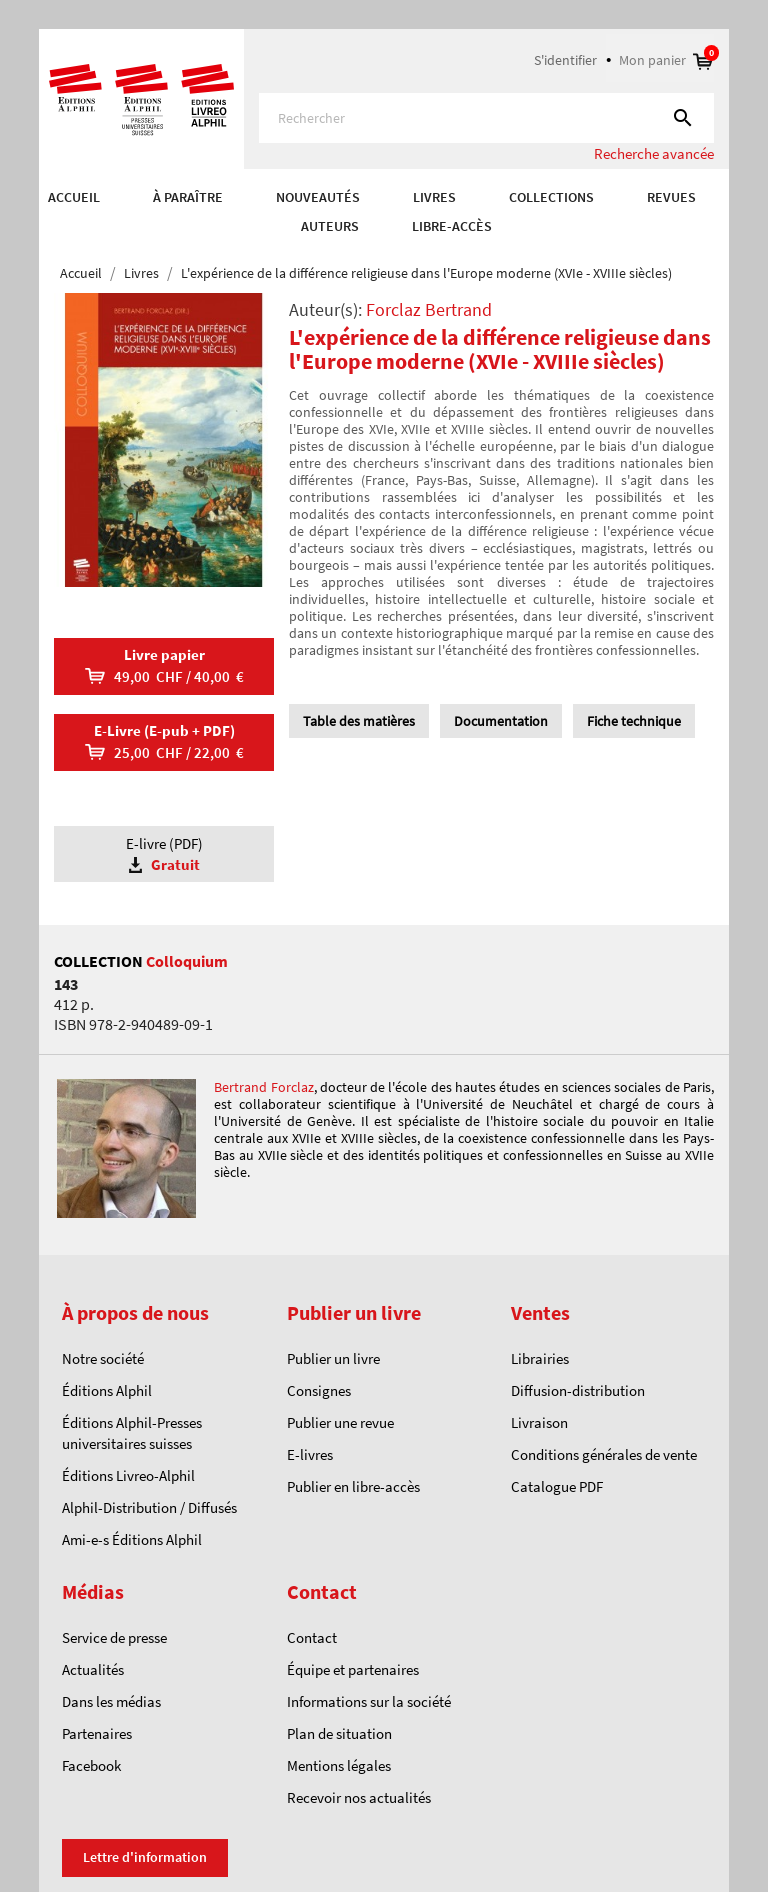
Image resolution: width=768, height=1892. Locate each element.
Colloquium (187, 961)
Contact (312, 1637)
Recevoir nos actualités (359, 1797)
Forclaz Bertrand (429, 309)
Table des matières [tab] (359, 721)
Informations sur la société (369, 1701)
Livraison (539, 1422)
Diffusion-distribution (578, 1390)
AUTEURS (330, 226)
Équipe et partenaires (353, 1669)
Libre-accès (452, 226)
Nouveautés (318, 197)
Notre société (103, 1358)
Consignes (319, 1390)
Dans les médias (111, 1701)
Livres (434, 197)
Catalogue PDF (557, 1486)
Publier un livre (333, 1358)
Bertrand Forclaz (263, 1087)
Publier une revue (340, 1422)
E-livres (310, 1454)
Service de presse (114, 1637)
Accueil (74, 197)
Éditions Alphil (107, 1390)
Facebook (91, 1765)
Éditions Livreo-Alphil (128, 1475)
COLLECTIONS (551, 197)
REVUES (671, 197)
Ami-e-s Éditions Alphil (132, 1539)
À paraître (188, 197)
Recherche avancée (654, 153)
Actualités (93, 1669)
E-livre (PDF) (164, 854)
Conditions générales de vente (604, 1454)
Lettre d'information (145, 1857)
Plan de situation (339, 1733)
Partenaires (97, 1733)
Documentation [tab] (501, 721)
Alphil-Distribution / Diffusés (149, 1507)
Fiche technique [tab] (634, 721)
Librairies (540, 1358)
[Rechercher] (486, 118)
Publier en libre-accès (353, 1486)
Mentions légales (339, 1765)
